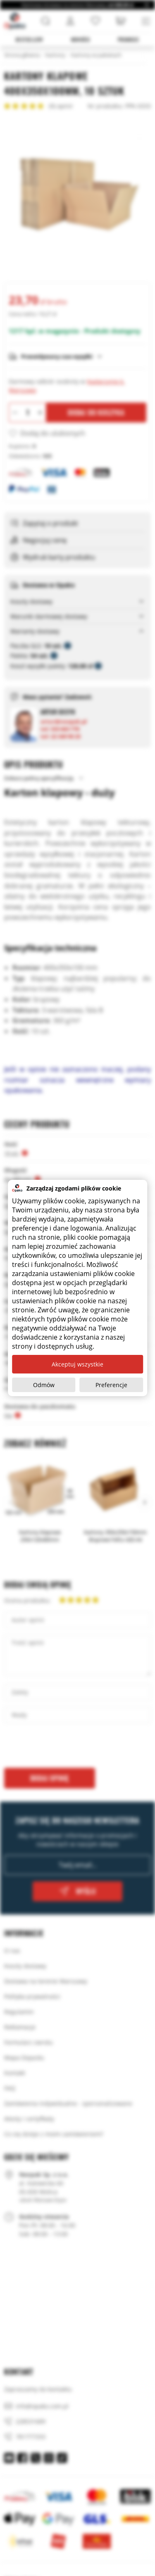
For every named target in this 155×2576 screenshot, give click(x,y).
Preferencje (111, 1385)
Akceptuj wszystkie (77, 1364)
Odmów (44, 1385)
